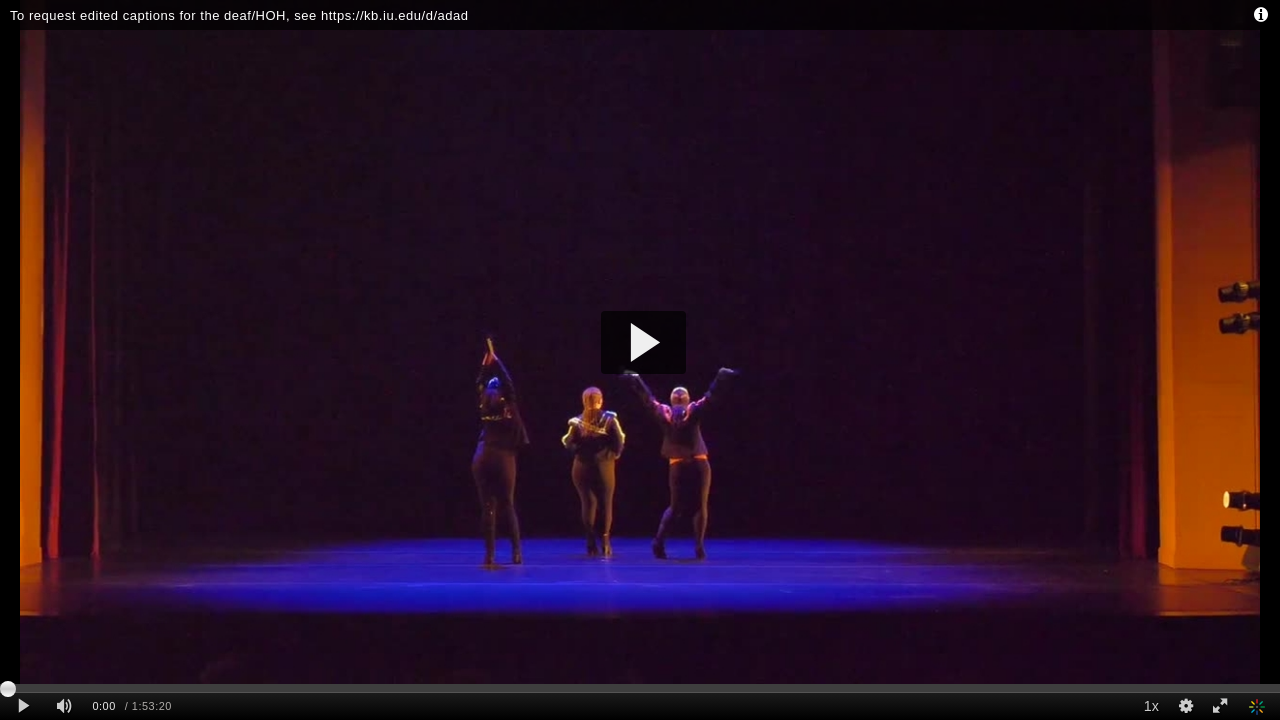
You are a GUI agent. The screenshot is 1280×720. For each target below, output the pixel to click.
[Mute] (64, 706)
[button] (643, 342)
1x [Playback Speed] (1151, 706)
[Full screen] (1220, 706)
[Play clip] (23, 706)
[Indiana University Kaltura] (1259, 706)
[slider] (640, 688)
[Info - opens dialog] (1260, 15)
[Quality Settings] (1185, 706)
